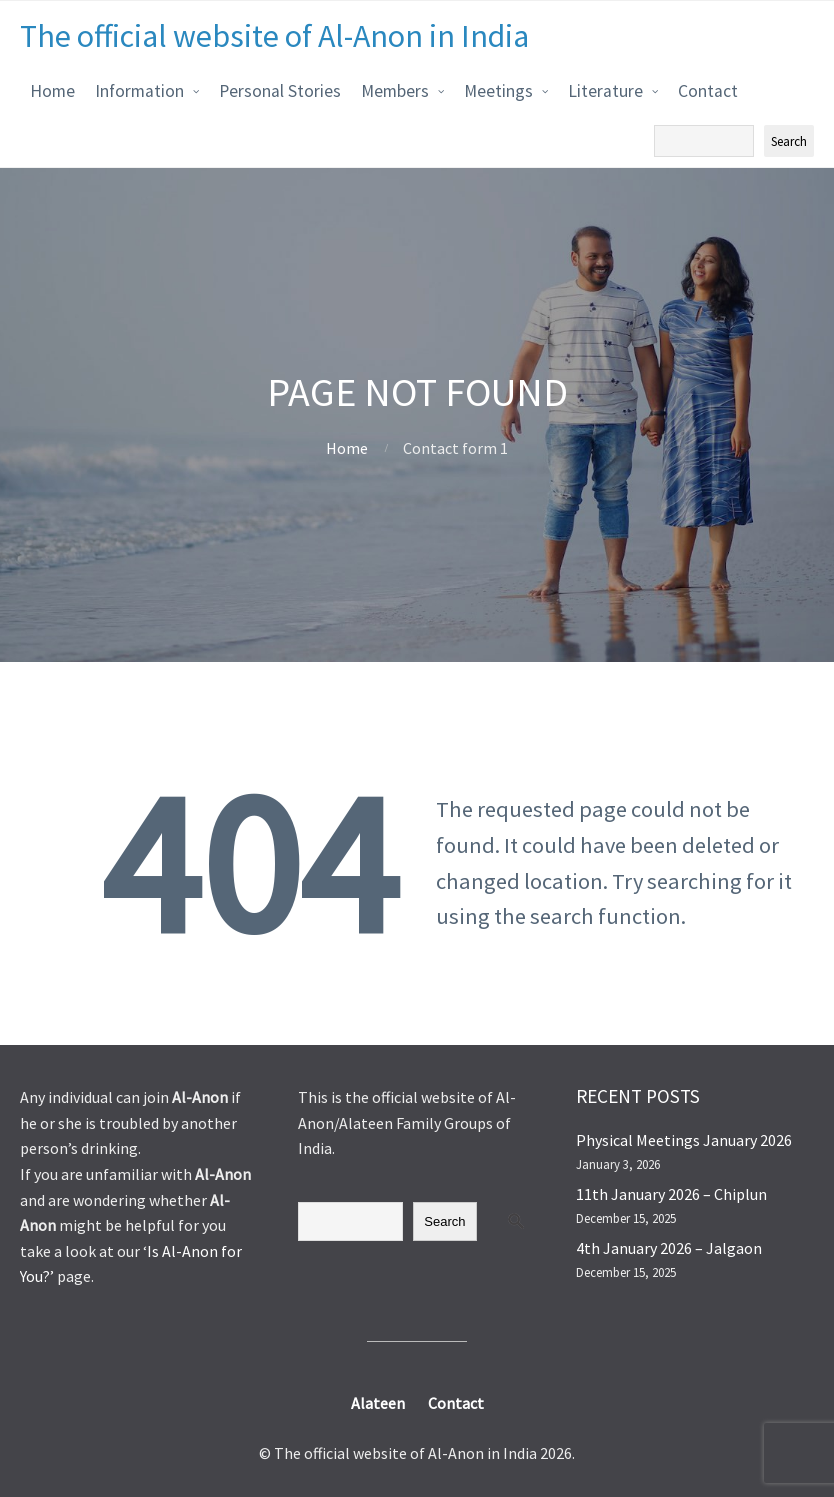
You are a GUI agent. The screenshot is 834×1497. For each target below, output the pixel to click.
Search (444, 1221)
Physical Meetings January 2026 (684, 1140)
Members (395, 91)
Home (52, 91)
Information (139, 91)
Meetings (498, 91)
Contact (708, 91)
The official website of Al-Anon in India (274, 36)
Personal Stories (280, 91)
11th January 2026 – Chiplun (671, 1194)
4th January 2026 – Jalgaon (669, 1248)
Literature (605, 91)
